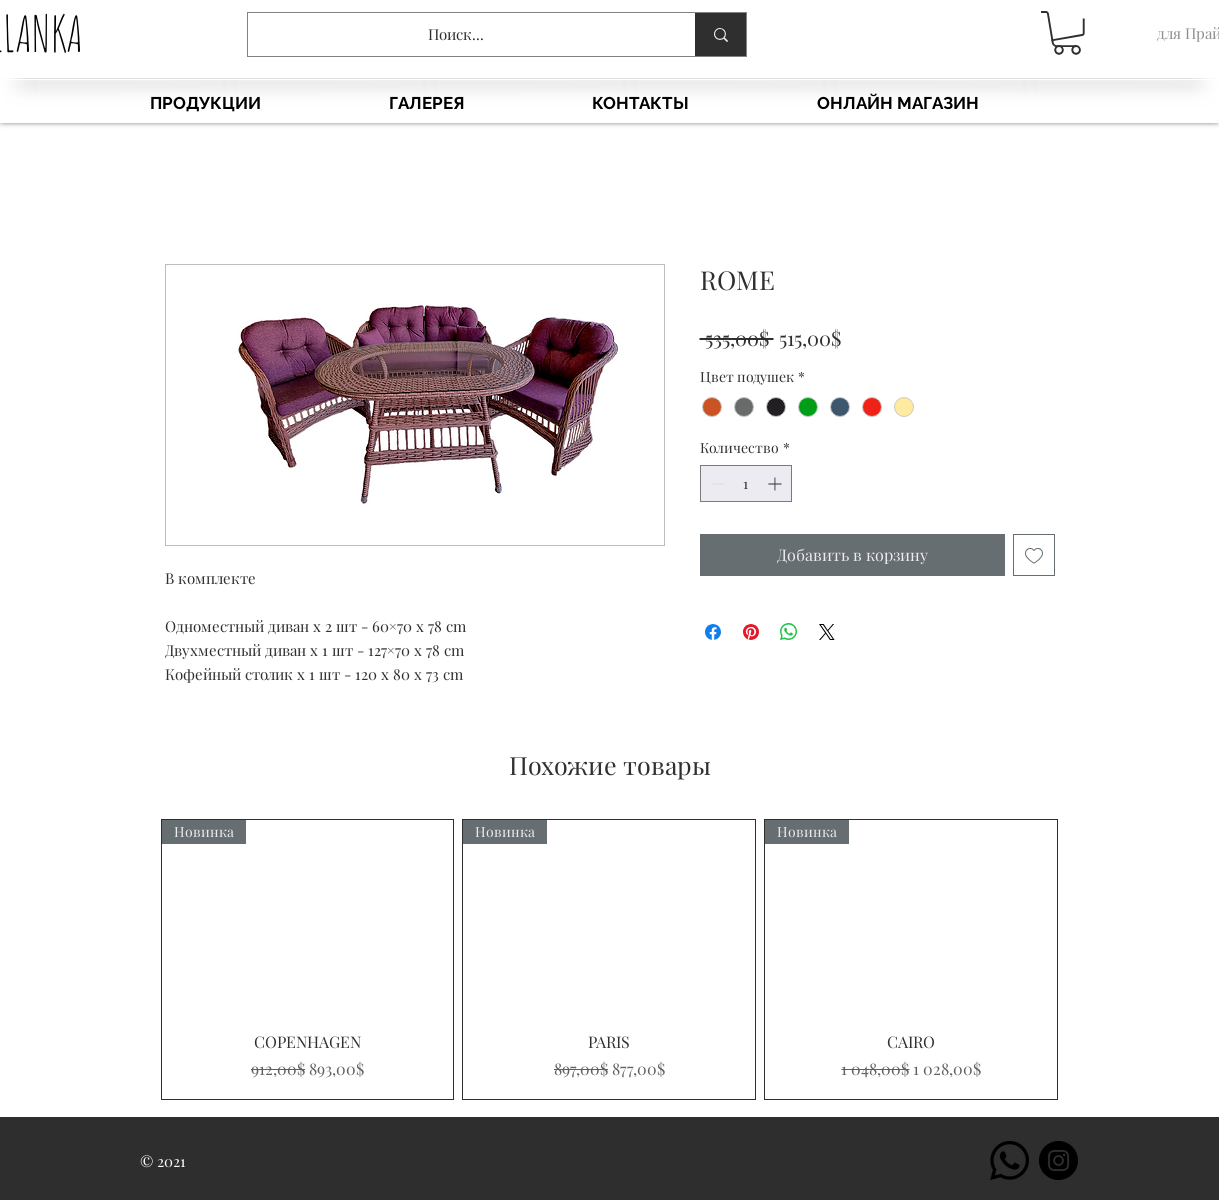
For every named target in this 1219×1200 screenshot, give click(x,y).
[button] (1067, 33)
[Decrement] (715, 483)
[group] (610, 959)
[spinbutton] (746, 483)
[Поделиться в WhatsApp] (789, 632)
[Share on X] (827, 632)
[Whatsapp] (1009, 1160)
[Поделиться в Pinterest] (751, 632)
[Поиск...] (456, 34)
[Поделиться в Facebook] (713, 632)
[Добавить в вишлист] (1034, 555)
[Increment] (776, 483)
